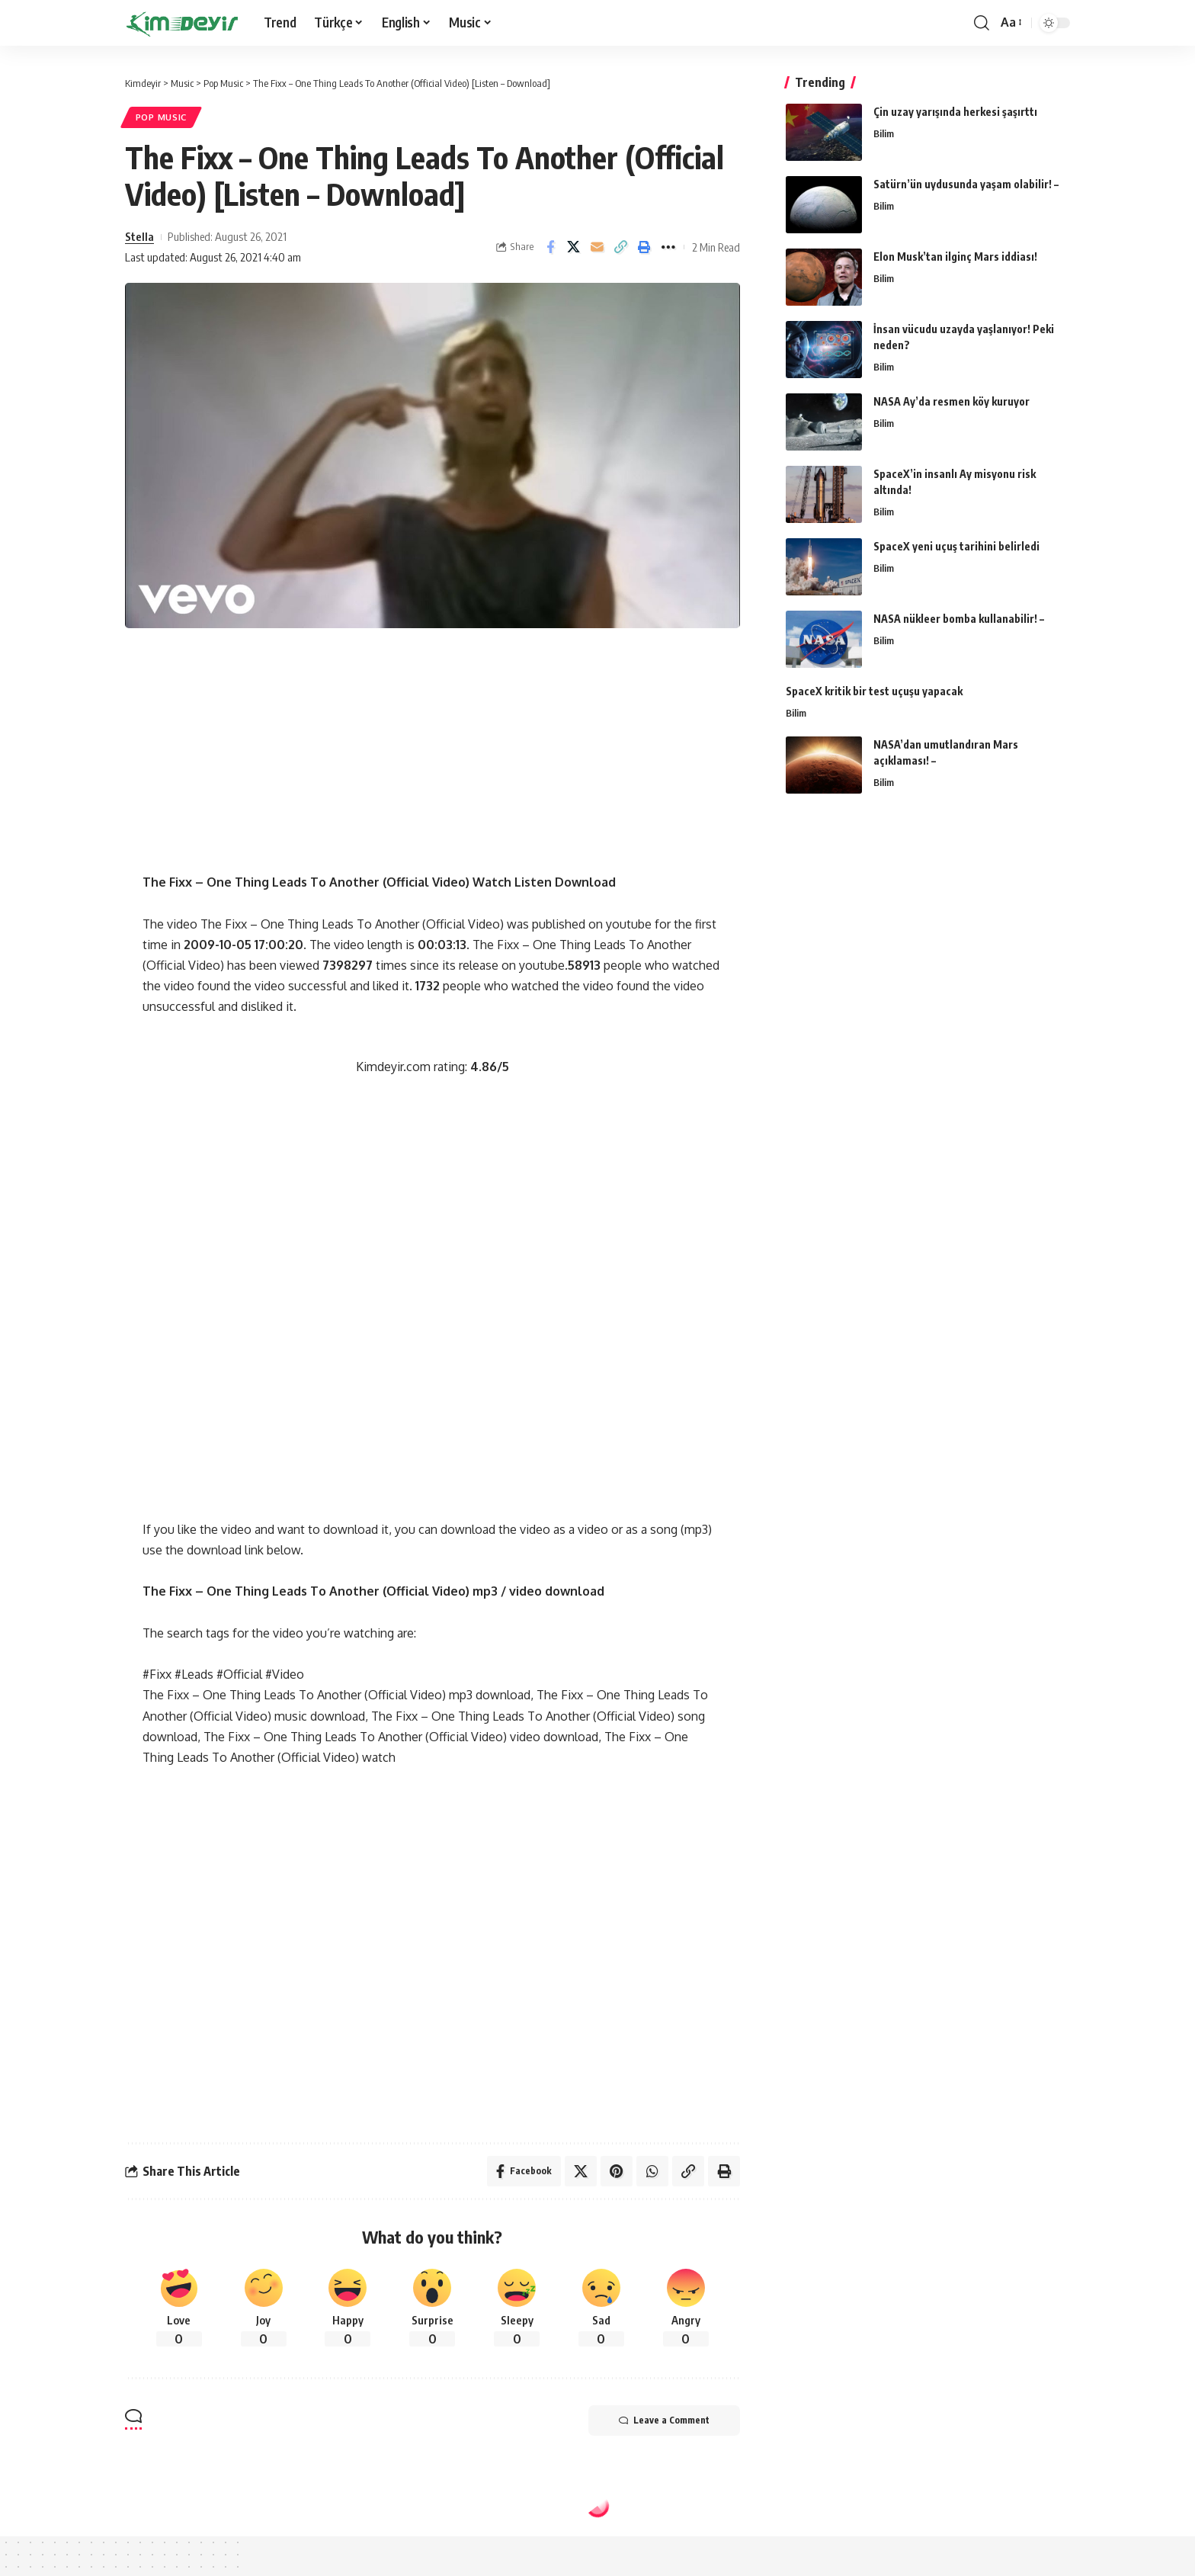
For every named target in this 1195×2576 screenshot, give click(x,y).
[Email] (597, 247)
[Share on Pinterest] (617, 2171)
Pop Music (161, 117)
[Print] (644, 247)
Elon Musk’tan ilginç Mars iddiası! (955, 256)
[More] (668, 247)
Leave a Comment (664, 2420)
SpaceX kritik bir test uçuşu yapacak (874, 691)
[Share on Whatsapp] (652, 2171)
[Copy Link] (621, 247)
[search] (981, 23)
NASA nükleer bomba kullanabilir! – (958, 618)
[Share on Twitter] (574, 247)
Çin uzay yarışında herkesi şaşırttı (955, 111)
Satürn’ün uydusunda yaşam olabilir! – (966, 184)
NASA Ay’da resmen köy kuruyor (951, 401)
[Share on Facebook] (550, 247)
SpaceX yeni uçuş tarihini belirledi (956, 546)
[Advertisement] (432, 765)
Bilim (883, 133)
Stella (139, 236)
